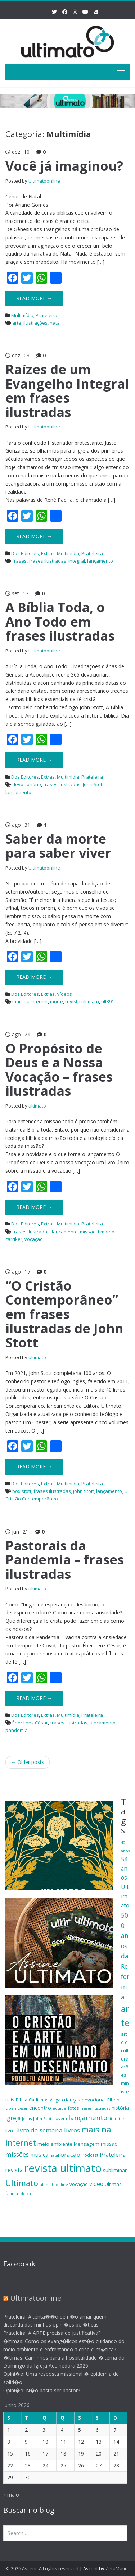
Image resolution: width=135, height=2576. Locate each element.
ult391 (107, 1001)
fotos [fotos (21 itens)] (73, 2108)
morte (56, 1001)
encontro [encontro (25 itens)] (40, 2107)
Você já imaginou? (64, 166)
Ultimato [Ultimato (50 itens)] (21, 2183)
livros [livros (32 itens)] (72, 2130)
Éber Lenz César (30, 1722)
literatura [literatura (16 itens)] (118, 2118)
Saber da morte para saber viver (58, 846)
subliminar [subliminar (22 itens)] (115, 2170)
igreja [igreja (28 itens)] (13, 2118)
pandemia (16, 1730)
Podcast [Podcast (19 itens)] (90, 2155)
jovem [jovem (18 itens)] (60, 2118)
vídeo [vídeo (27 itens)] (96, 2184)
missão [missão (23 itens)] (109, 2143)
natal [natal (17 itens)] (54, 2155)
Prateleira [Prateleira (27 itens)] (113, 2155)
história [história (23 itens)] (120, 2107)
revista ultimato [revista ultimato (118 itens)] (63, 2168)
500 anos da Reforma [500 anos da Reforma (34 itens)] (125, 1956)
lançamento (100, 561)
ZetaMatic (116, 2568)
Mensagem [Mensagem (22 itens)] (86, 2144)
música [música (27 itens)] (39, 2155)
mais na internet (30, 1001)
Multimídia (22, 315)
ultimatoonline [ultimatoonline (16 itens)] (54, 2184)
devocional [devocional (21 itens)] (94, 2099)
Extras (48, 553)
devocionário (26, 784)
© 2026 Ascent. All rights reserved (41, 2568)
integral (76, 561)
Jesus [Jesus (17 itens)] (27, 2118)
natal (55, 323)
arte (16, 323)
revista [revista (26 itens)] (14, 2169)
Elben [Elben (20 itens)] (113, 2099)
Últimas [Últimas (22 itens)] (113, 2184)
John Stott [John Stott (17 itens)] (43, 2118)
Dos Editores (25, 553)
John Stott (93, 784)
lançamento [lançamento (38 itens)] (87, 2117)
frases (19, 561)
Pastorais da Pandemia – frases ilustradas (64, 1560)
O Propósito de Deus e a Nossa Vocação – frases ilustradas (59, 1070)
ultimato (37, 1106)
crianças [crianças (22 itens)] (71, 2099)
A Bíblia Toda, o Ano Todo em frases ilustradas (59, 622)
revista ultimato (82, 1001)
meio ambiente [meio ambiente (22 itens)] (54, 2144)
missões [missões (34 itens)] (17, 2154)
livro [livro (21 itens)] (10, 2130)
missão (88, 1231)
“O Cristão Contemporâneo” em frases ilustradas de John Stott (64, 1314)
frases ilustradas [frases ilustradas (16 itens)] (95, 2108)
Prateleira (46, 315)
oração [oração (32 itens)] (70, 2154)
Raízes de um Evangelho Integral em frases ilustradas (67, 391)
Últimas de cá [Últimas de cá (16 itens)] (18, 2193)
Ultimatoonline (44, 181)
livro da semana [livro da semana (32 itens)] (39, 2130)
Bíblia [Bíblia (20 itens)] (21, 2099)
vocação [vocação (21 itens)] (78, 2184)
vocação (33, 1239)
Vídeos (64, 994)
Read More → (34, 298)
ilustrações (35, 323)
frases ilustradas (47, 561)
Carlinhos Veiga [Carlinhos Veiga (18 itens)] (44, 2100)
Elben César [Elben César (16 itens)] (16, 2108)
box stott (21, 1491)
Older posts (27, 1762)
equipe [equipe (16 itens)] (59, 2108)
